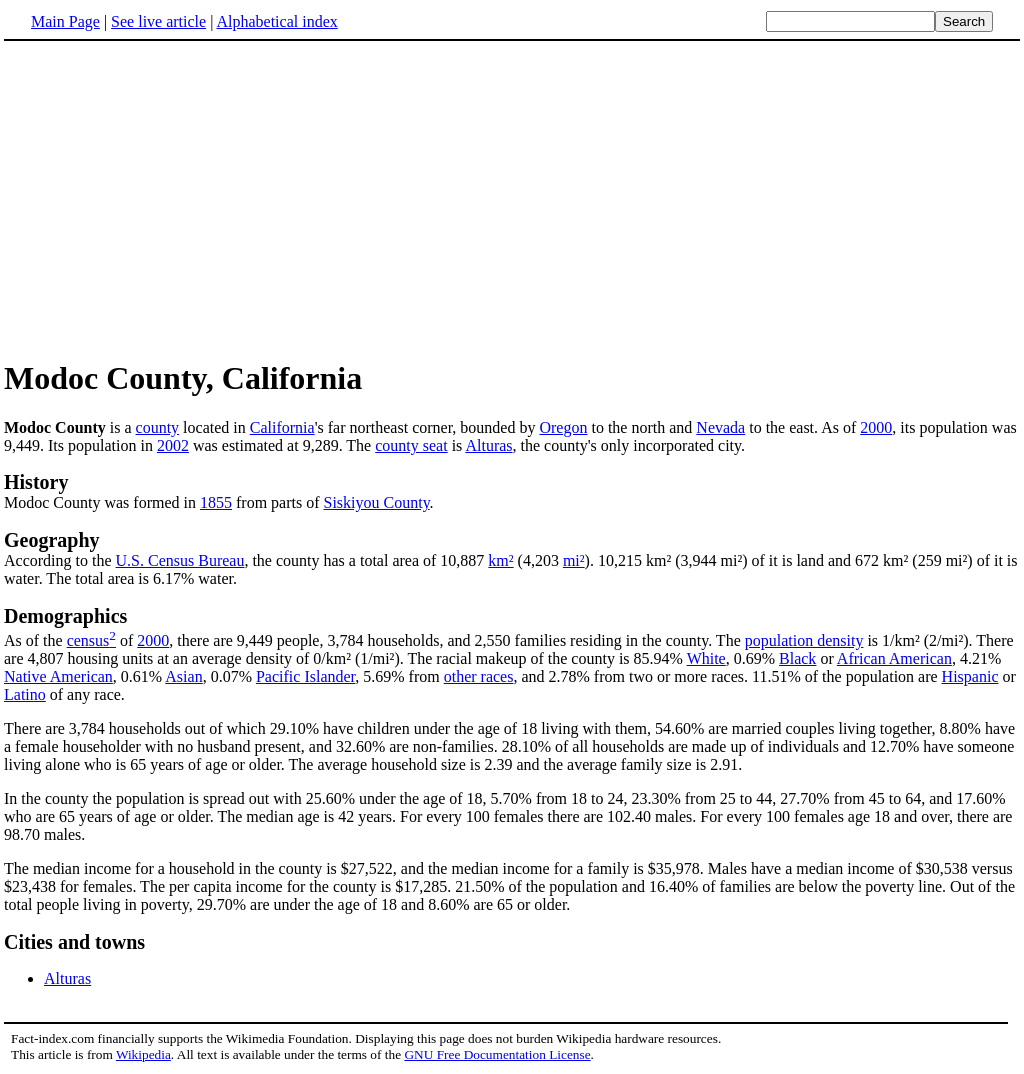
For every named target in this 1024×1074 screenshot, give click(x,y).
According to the (60, 560)
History (36, 482)
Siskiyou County (377, 502)
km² (500, 560)
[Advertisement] (172, 199)
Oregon (563, 427)
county (158, 427)
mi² (574, 560)
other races (479, 676)
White (706, 658)
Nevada (720, 427)
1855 (216, 502)
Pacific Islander (305, 676)
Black (797, 658)
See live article (158, 21)
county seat (411, 445)
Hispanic (970, 676)
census (88, 640)
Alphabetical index (276, 21)
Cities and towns (74, 942)
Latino (25, 694)
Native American (58, 676)
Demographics (65, 616)
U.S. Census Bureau (180, 560)
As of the (35, 640)
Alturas (488, 445)
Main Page (65, 21)
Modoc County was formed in (102, 502)
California (282, 427)
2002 (173, 445)
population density (804, 640)
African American (894, 658)
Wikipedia (143, 1054)
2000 (876, 427)
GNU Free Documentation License (497, 1054)
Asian (183, 676)
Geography (52, 540)
